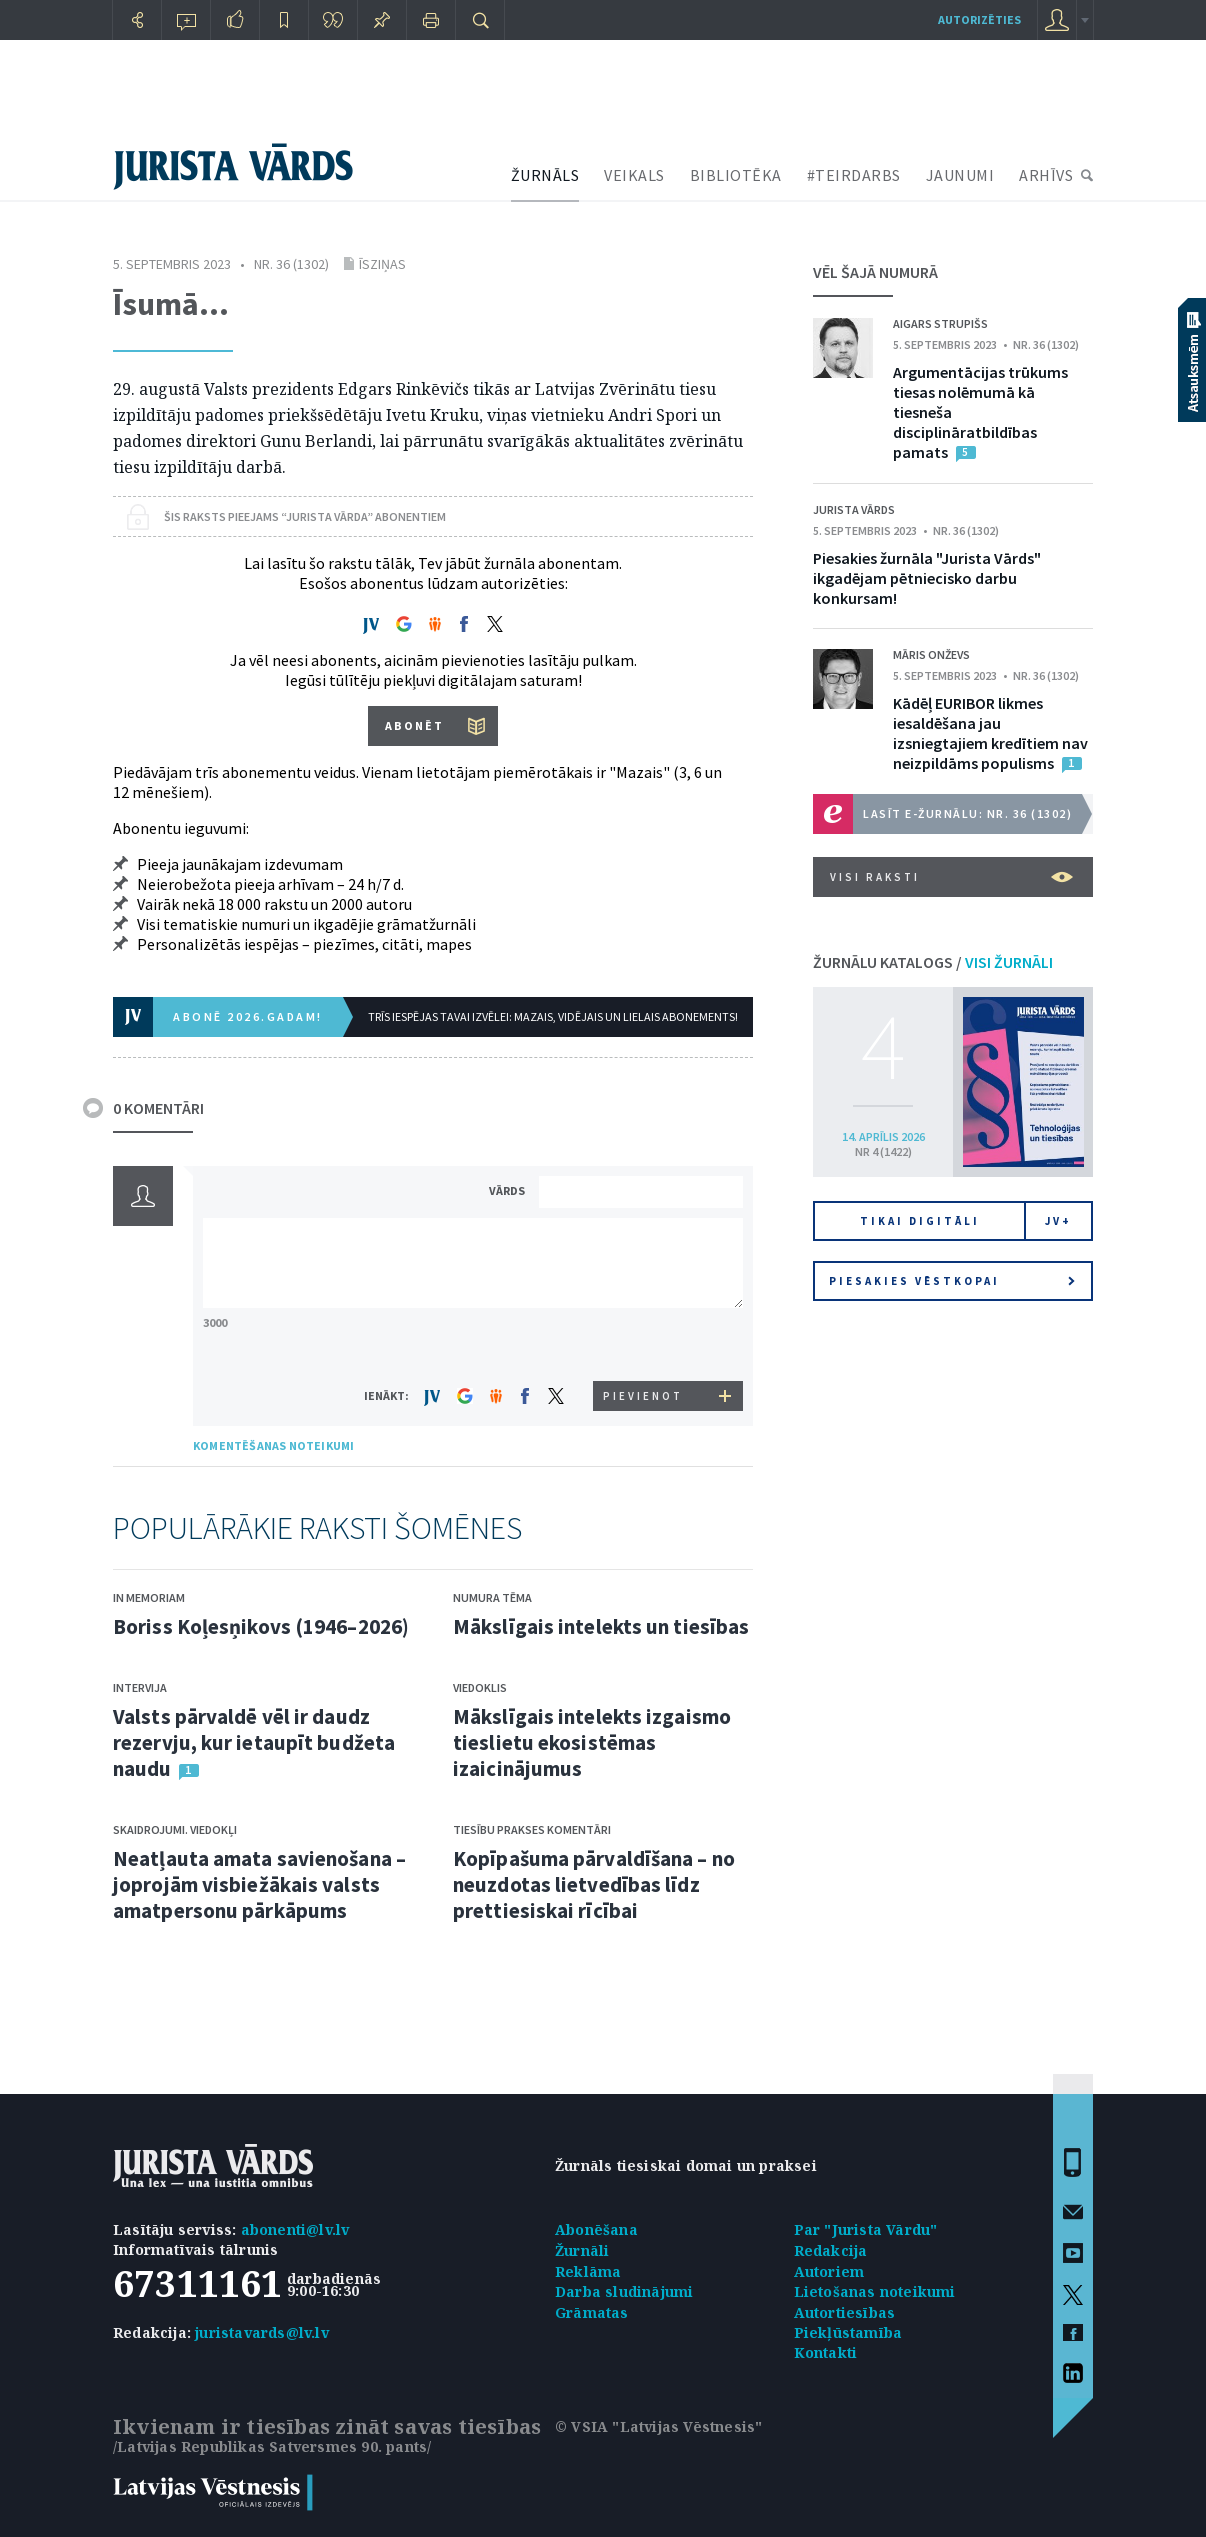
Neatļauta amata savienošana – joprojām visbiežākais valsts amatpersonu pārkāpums (259, 1884)
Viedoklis (480, 1687)
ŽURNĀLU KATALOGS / (933, 962)
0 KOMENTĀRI (158, 1108)
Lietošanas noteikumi (875, 2291)
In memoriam (149, 1597)
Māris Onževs (931, 654)
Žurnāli (582, 2250)
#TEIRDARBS (854, 175)
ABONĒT (414, 725)
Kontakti (826, 2352)
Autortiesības (845, 2312)
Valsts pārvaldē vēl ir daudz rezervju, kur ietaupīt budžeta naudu (254, 1742)
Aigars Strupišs (940, 323)
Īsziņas (382, 264)
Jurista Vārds (854, 509)
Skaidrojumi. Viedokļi (175, 1829)
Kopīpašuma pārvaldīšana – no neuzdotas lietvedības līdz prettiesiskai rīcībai (594, 1884)
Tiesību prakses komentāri (532, 1829)
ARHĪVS (1046, 175)
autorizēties (979, 19)
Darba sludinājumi (624, 2291)
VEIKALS (634, 175)
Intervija (140, 1687)
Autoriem (829, 2271)
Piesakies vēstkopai (952, 1281)
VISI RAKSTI (951, 877)
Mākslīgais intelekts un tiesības (601, 1626)
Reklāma (588, 2271)
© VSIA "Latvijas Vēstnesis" (658, 2426)
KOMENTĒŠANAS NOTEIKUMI (273, 1445)
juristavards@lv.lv (262, 2332)
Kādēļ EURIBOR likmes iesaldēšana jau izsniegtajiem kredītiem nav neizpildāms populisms (990, 733)
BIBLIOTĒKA (736, 175)
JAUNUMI (960, 175)
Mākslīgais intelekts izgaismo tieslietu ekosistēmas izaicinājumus (592, 1742)
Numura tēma (492, 1597)
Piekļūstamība (848, 2332)
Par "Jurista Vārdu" (866, 2229)
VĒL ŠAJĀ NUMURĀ (875, 272)
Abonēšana (596, 2229)
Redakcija (831, 2250)
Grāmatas (592, 2312)
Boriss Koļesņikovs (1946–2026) (261, 1626)
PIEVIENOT (643, 1396)
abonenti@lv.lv (295, 2229)
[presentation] (644, 1343)
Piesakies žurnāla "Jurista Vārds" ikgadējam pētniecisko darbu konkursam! (927, 578)
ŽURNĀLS (545, 175)
